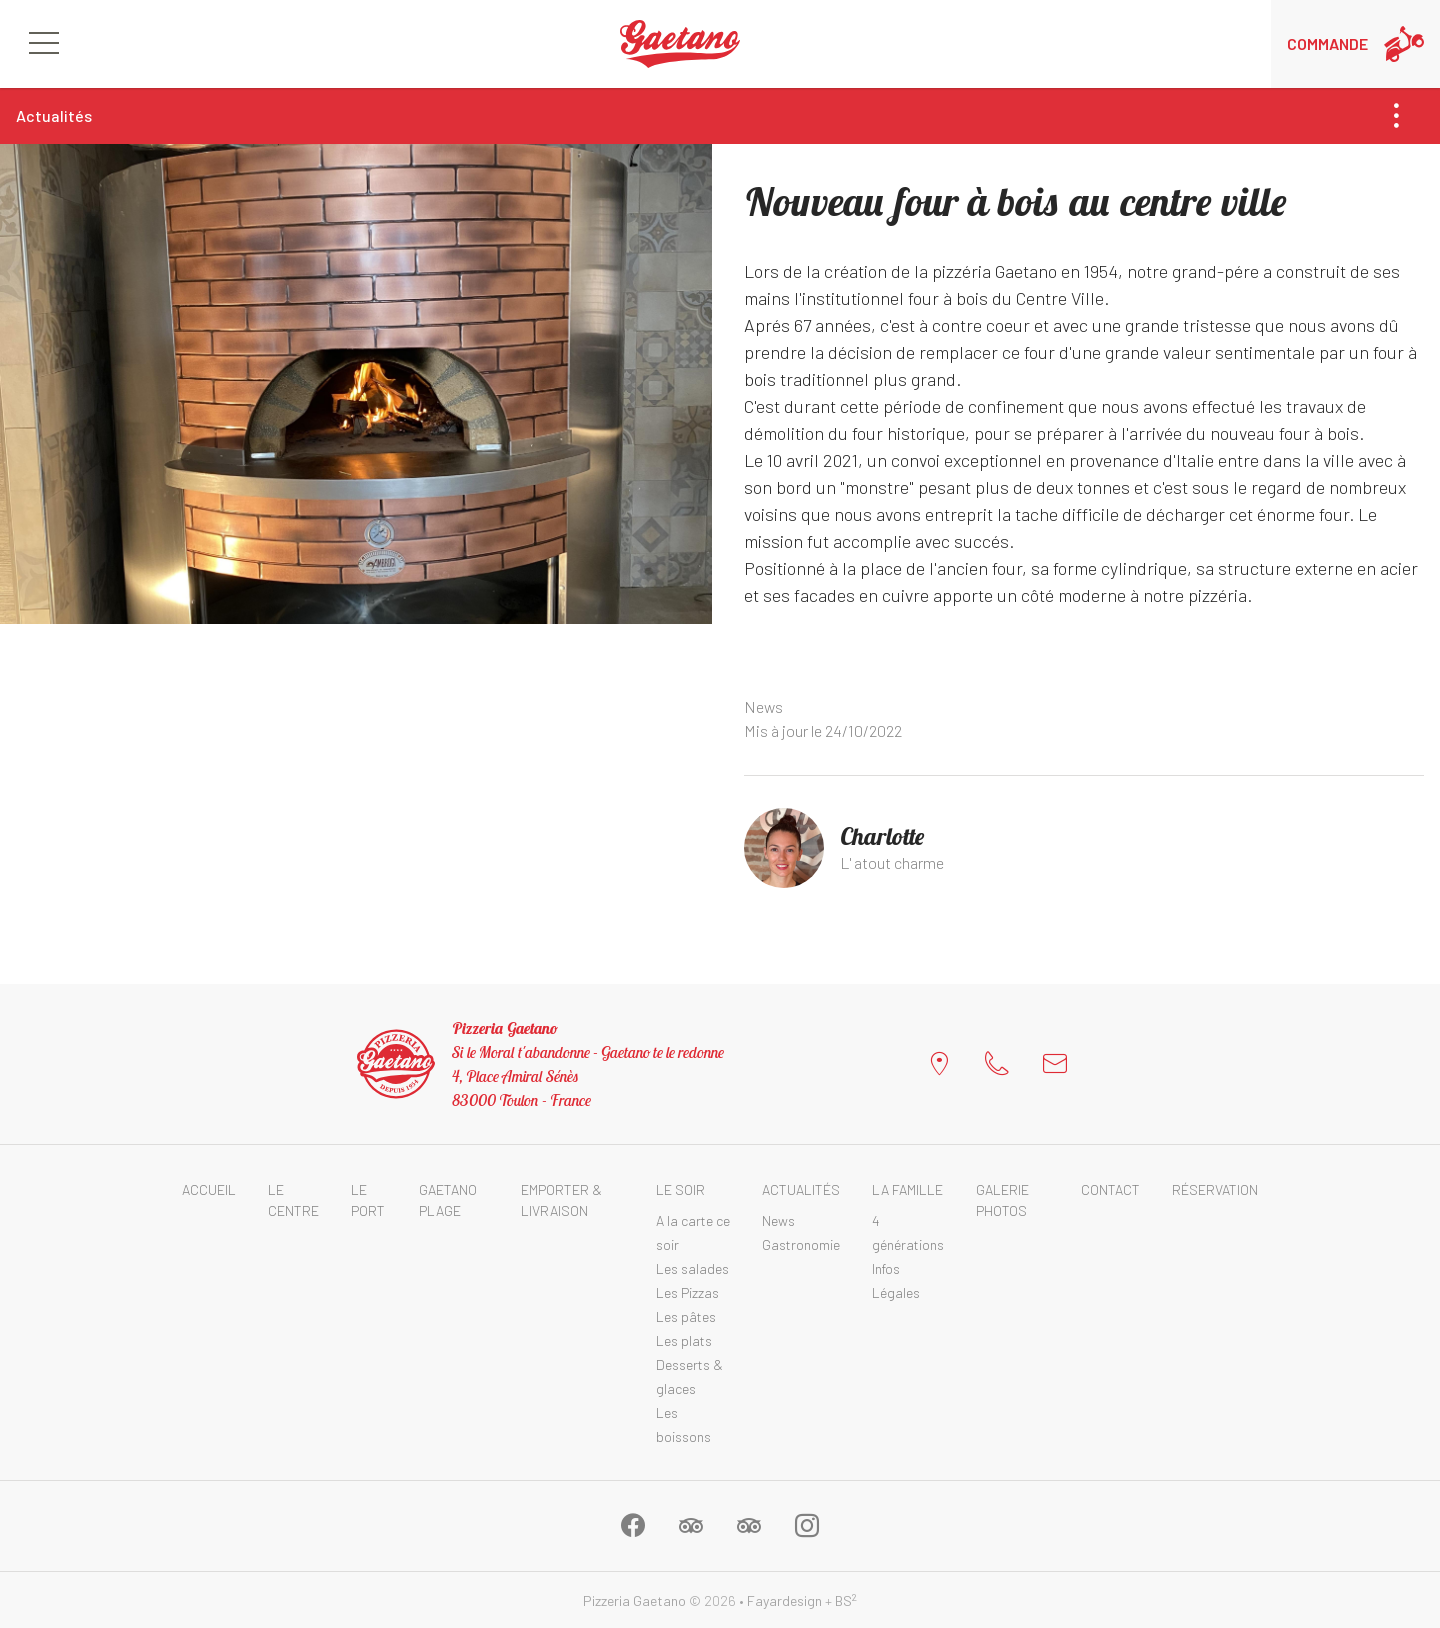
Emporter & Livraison (561, 1200)
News (763, 706)
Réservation (1215, 1189)
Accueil (209, 1189)
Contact (1110, 1189)
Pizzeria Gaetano (634, 1600)
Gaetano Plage (448, 1200)
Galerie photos (1002, 1200)
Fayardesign (784, 1600)
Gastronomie (801, 1244)
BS (846, 1600)
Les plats (684, 1340)
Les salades (692, 1268)
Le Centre (293, 1200)
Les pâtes (686, 1316)
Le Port (368, 1200)
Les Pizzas (687, 1292)
